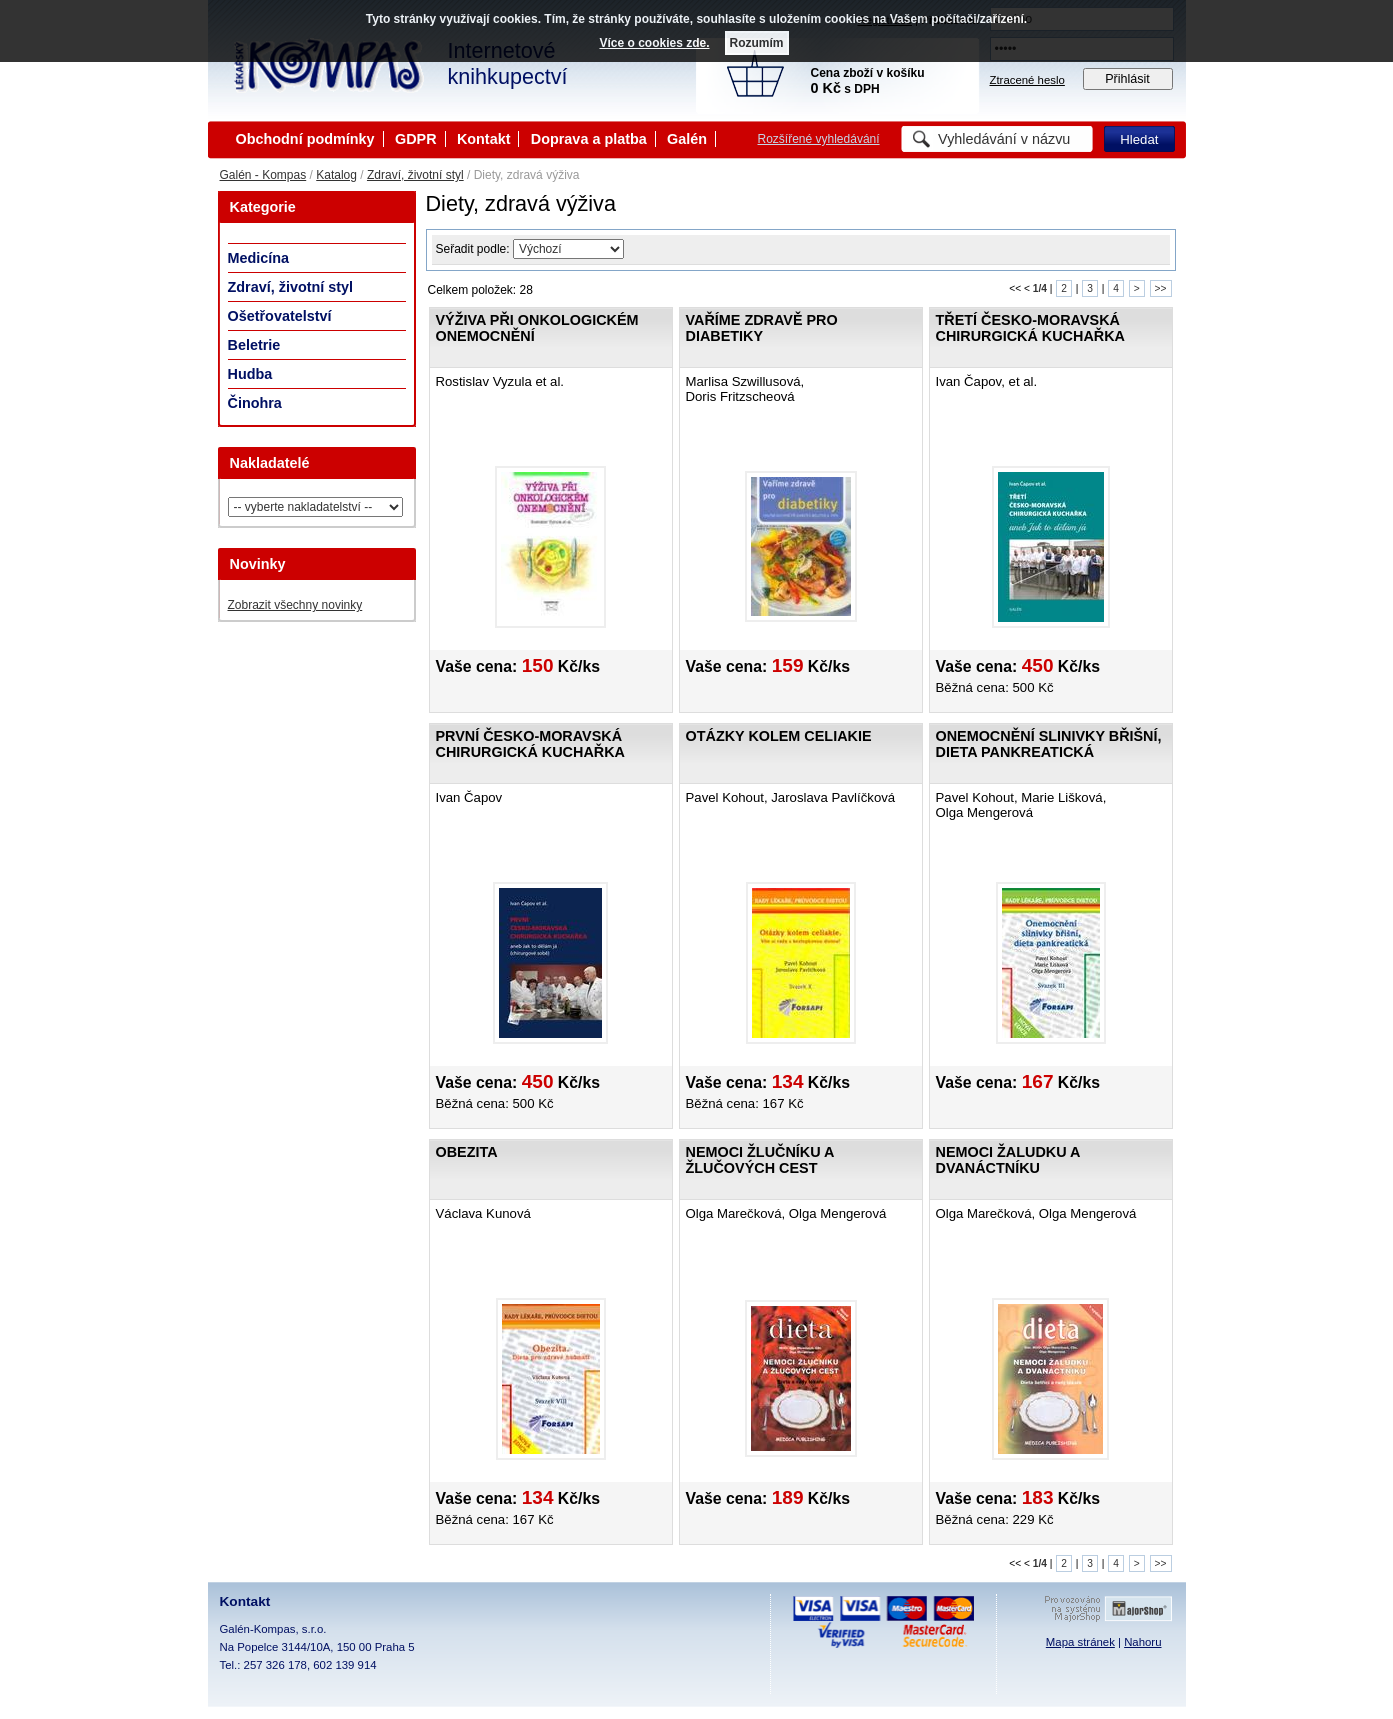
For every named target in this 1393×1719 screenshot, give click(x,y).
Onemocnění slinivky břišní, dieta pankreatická (1049, 744)
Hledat (1139, 139)
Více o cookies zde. (654, 43)
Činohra (255, 403)
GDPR (416, 139)
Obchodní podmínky (305, 139)
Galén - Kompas (263, 175)
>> (1161, 288)
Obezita (467, 1152)
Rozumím (757, 43)
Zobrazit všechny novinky (295, 605)
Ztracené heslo (1027, 80)
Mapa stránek (1080, 1642)
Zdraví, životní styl (415, 175)
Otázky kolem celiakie (779, 736)
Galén (687, 139)
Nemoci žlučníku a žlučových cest (760, 1160)
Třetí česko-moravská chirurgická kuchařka (1030, 328)
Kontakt (484, 139)
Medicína (259, 258)
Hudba (250, 374)
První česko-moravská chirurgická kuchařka (530, 744)
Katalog (336, 175)
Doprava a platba (589, 139)
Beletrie (254, 345)
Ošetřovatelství (280, 316)
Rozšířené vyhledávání (819, 139)
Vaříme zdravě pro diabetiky (762, 328)
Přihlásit (1127, 79)
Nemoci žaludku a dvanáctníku (1008, 1160)
